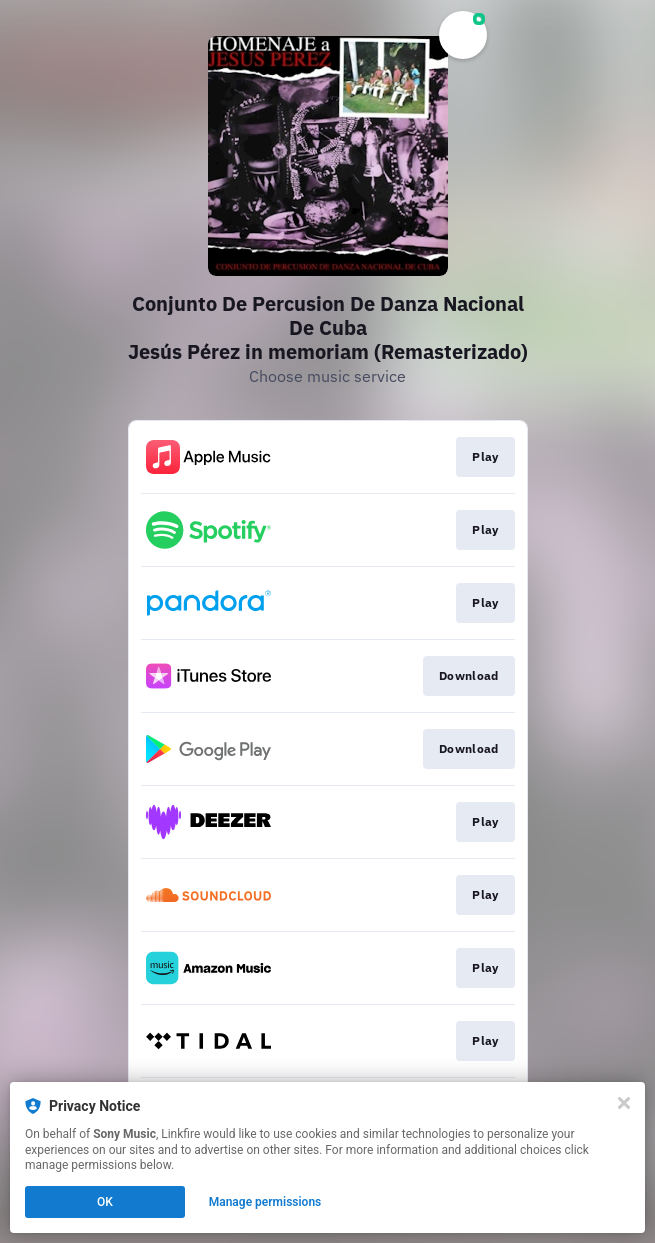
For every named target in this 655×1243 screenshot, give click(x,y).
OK (105, 1202)
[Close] (624, 1103)
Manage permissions (265, 1202)
